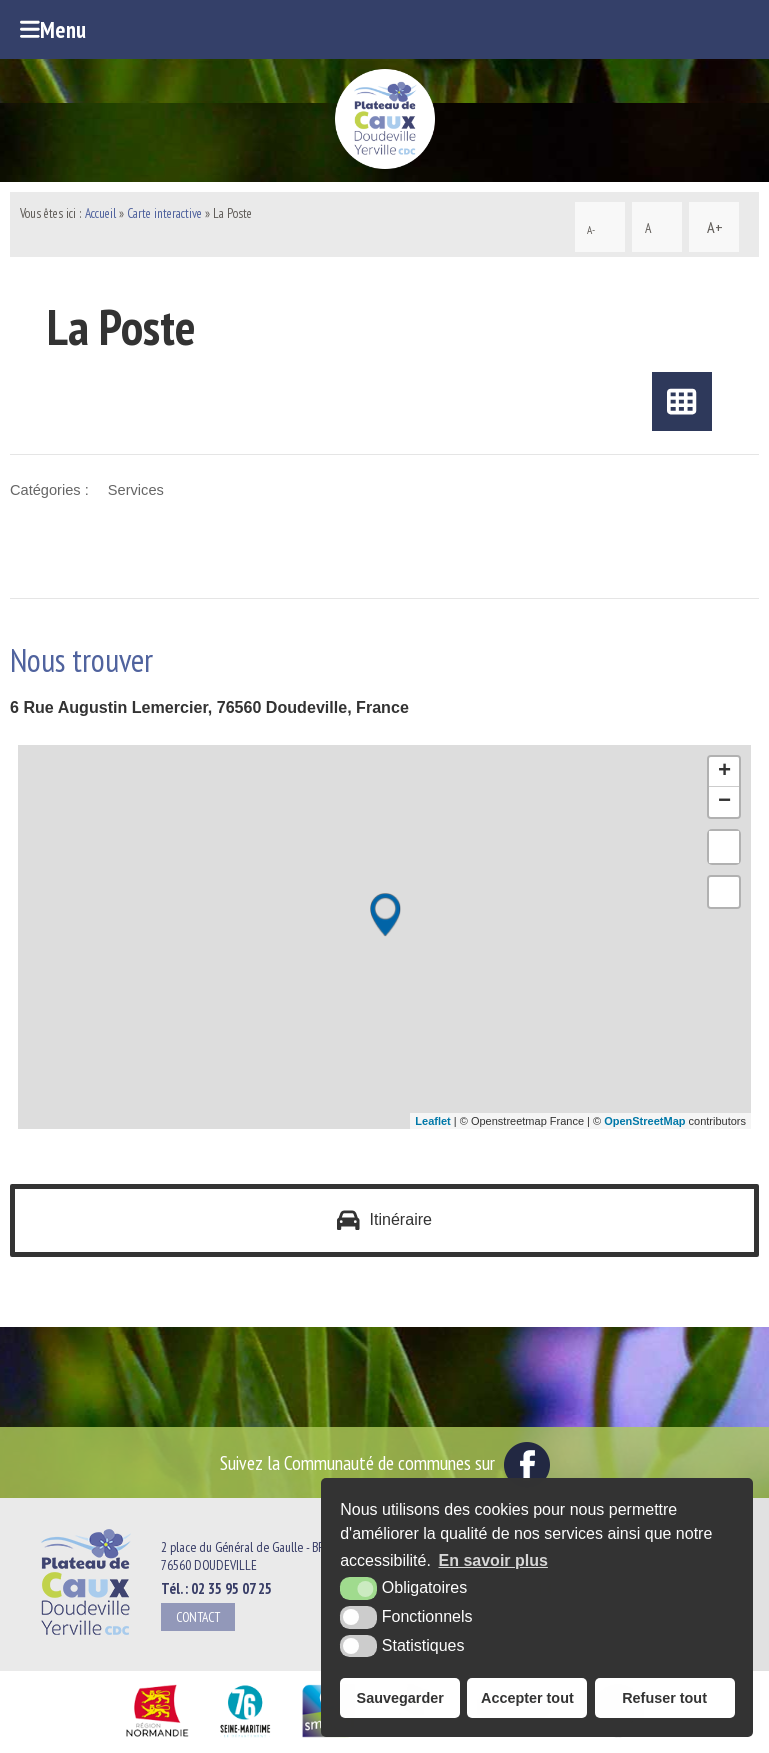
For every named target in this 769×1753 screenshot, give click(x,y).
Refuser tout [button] (664, 1698)
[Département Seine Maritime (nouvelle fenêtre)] (244, 1737)
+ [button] (724, 772)
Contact (198, 1617)
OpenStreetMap (644, 1121)
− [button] (724, 802)
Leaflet (432, 1121)
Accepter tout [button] (527, 1698)
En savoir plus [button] (493, 1560)
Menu (53, 29)
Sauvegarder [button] (400, 1698)
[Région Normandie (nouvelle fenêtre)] (157, 1737)
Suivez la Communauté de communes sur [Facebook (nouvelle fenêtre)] (385, 1462)
